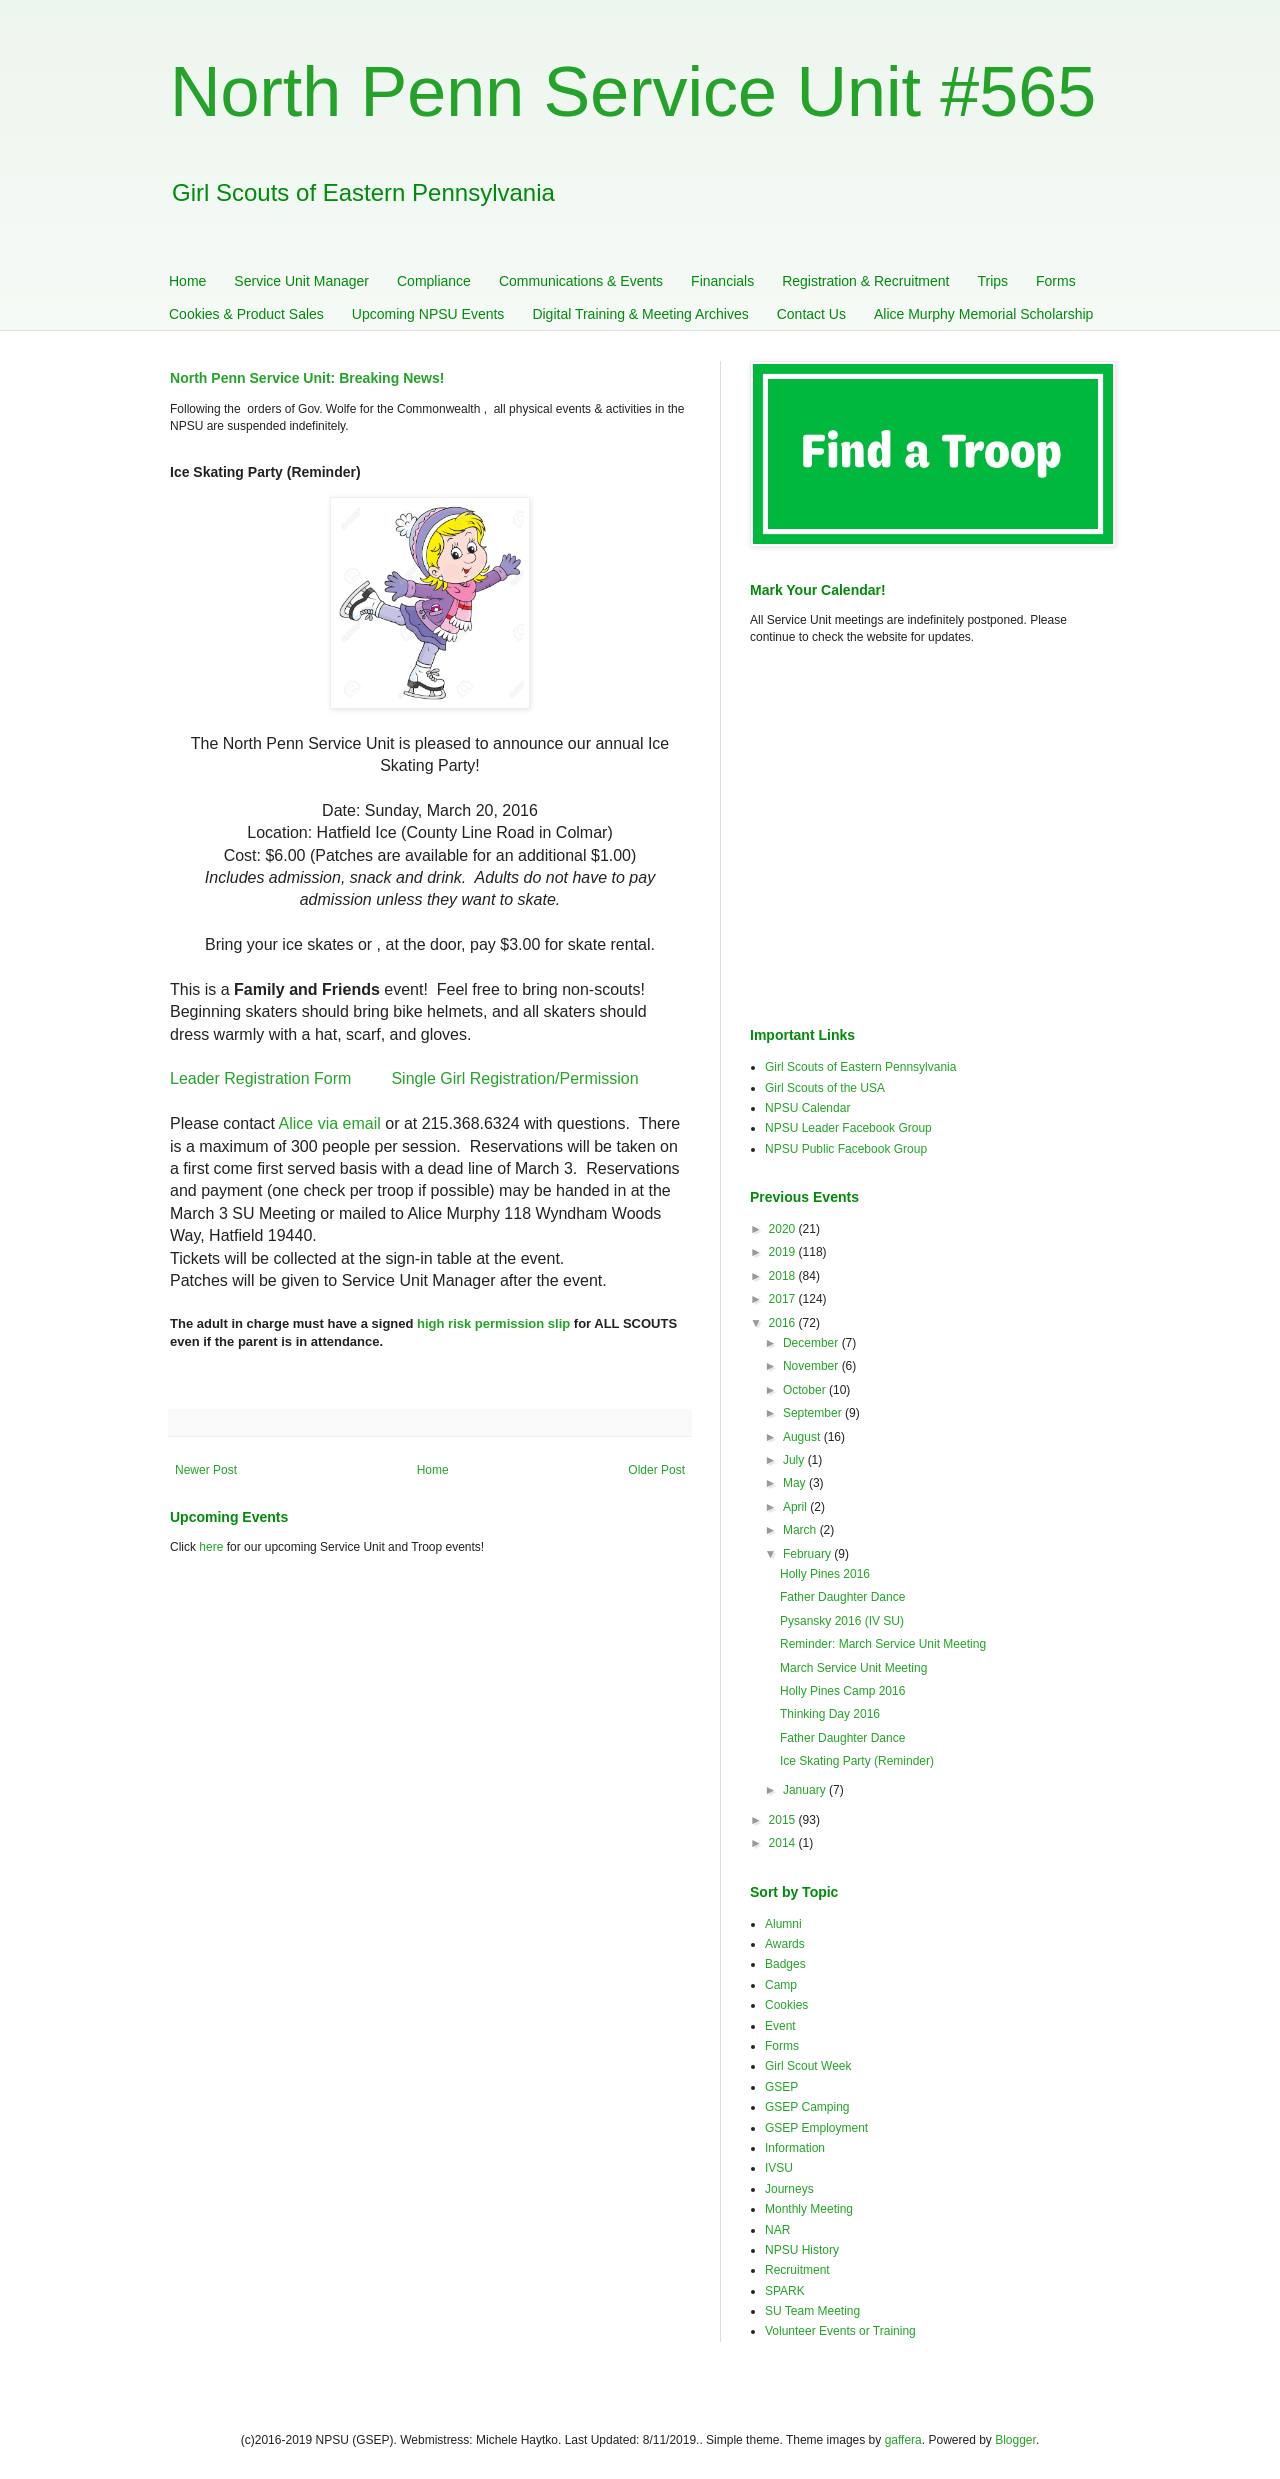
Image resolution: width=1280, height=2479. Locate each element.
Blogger (1015, 2440)
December (812, 1343)
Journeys (789, 2189)
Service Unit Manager (301, 281)
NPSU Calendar (807, 1108)
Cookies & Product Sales (246, 314)
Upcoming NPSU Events (428, 314)
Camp (781, 1985)
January (806, 1790)
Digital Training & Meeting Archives (640, 314)
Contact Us (811, 314)
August (803, 1437)
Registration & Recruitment (865, 281)
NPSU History (802, 2250)
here (211, 1547)
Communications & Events (581, 281)
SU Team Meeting (812, 2311)
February (808, 1554)
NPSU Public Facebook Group (846, 1149)
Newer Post (206, 1470)
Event (780, 2026)
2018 (784, 1276)
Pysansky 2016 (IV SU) (842, 1621)
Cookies (786, 2005)
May (796, 1483)
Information (795, 2148)
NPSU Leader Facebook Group (848, 1128)
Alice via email (330, 1123)
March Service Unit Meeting (853, 1668)
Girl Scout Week (808, 2066)
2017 (784, 1299)
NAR (777, 2230)
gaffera (903, 2440)
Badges (785, 1964)
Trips (992, 281)
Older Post (656, 1470)
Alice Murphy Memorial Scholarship (983, 314)
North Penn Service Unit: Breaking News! (307, 378)
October (806, 1390)
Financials (722, 281)
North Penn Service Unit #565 (633, 92)
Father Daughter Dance (842, 1597)
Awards (785, 1944)
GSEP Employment (816, 2128)
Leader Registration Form (260, 1078)
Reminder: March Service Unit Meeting (883, 1644)
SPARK (785, 2291)
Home (187, 281)
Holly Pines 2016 (825, 1574)
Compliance (434, 281)
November (812, 1366)
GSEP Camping (807, 2107)
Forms (1056, 281)
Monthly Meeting (809, 2209)
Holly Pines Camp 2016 (842, 1691)
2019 (784, 1252)
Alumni (783, 1924)
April (796, 1507)
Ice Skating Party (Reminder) (857, 1761)
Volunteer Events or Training (840, 2331)
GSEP (781, 2087)
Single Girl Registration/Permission (514, 1078)
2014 (784, 1843)
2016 (784, 1323)
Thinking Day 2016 (830, 1714)
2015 (784, 1820)
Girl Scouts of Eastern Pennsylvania (860, 1067)
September (814, 1413)
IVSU (779, 2168)
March (801, 1530)
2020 (784, 1229)
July (795, 1460)
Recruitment (797, 2270)
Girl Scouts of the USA (825, 1088)
